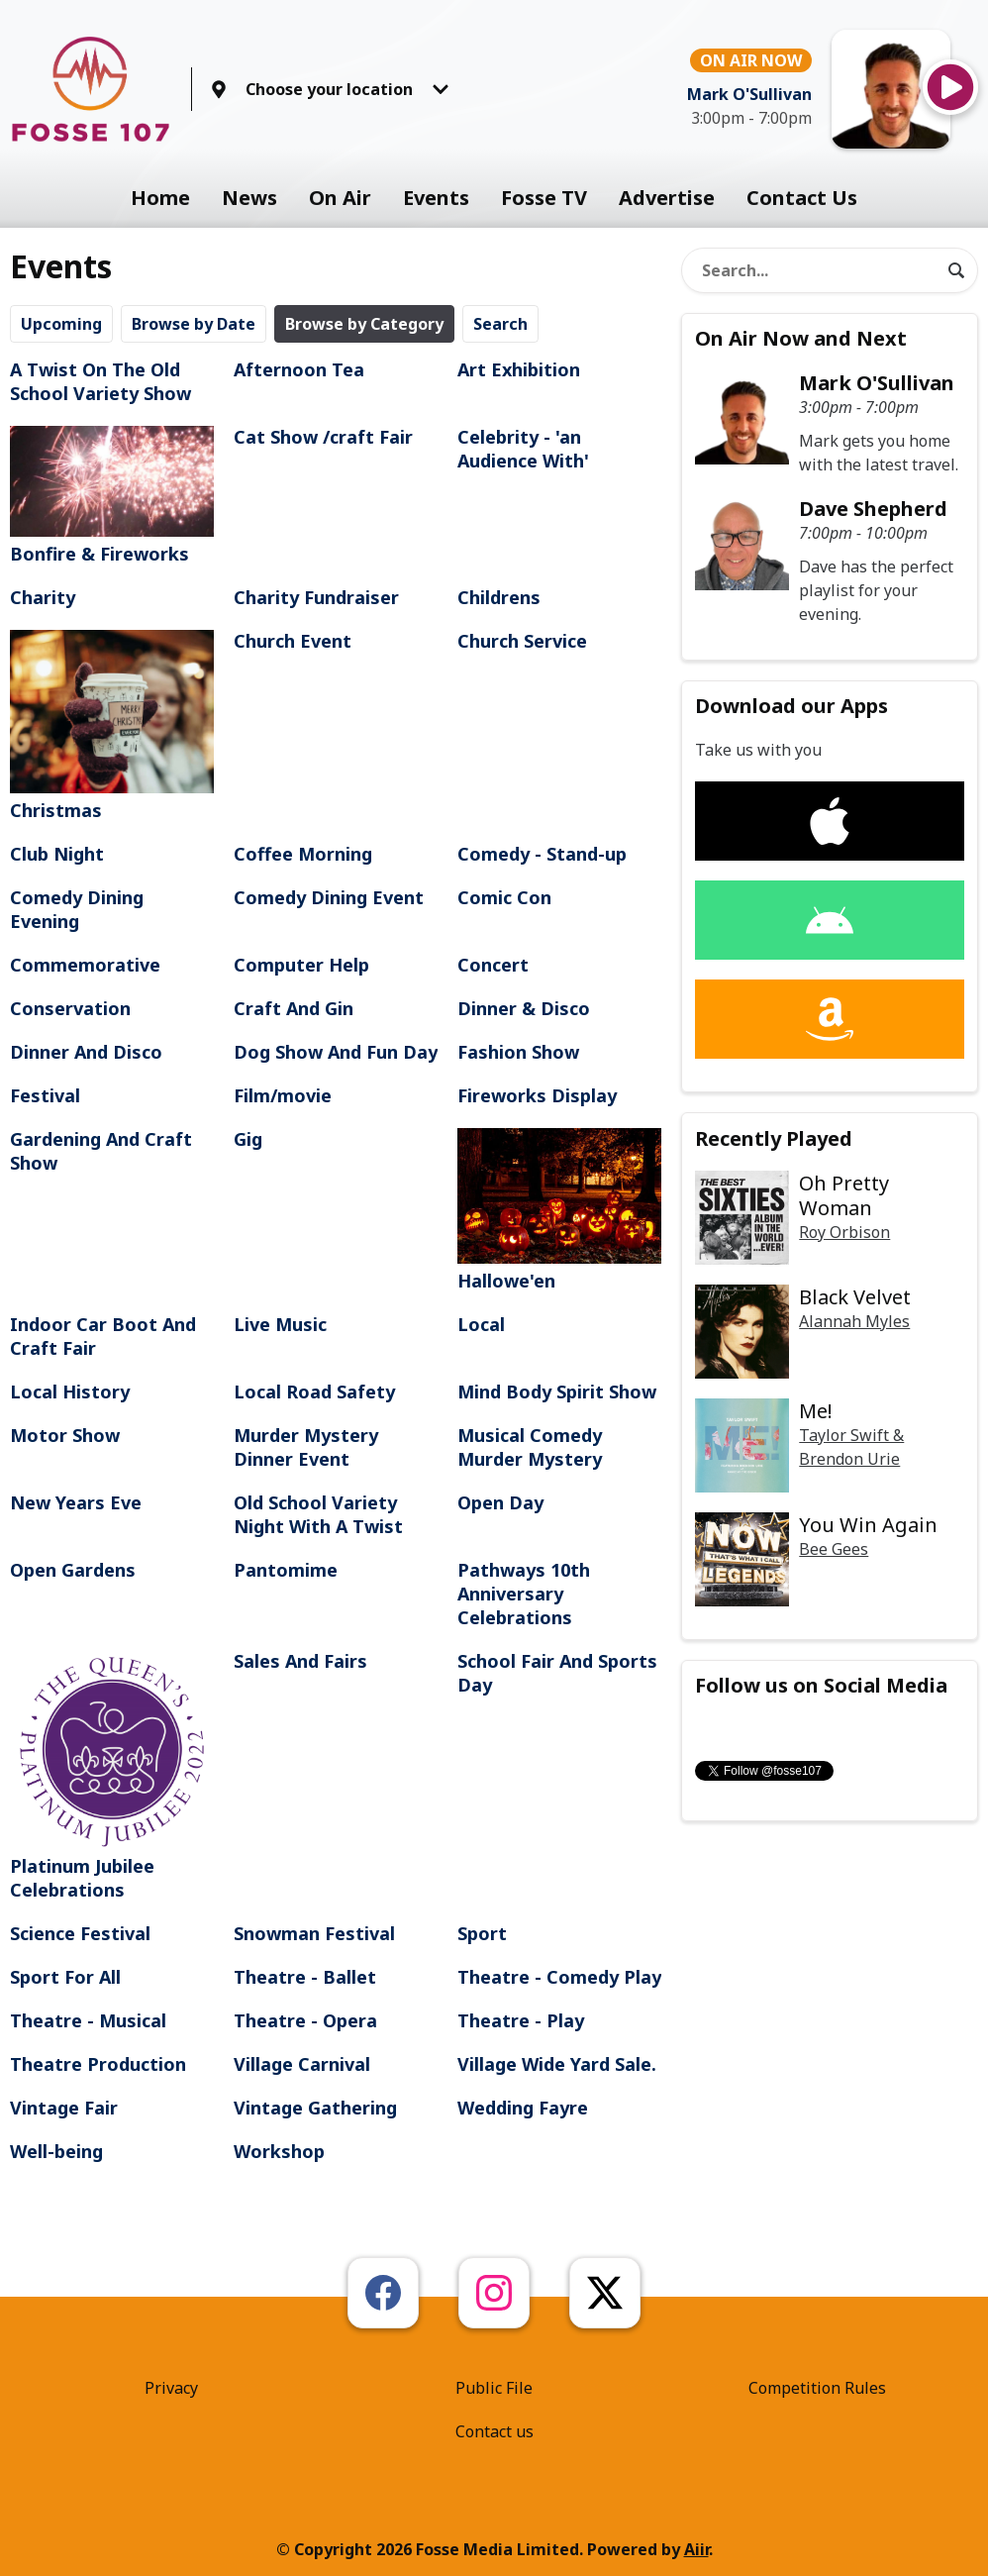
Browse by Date (193, 324)
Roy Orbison (844, 1232)
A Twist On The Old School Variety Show (100, 381)
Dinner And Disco (86, 1052)
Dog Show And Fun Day (336, 1052)
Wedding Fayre (522, 2107)
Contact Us (801, 197)
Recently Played (773, 1138)
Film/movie (283, 1095)
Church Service (522, 641)
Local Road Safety (314, 1391)
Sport (482, 1933)
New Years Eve (76, 1502)
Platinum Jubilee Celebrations (112, 1775)
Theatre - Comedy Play (559, 1977)
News (249, 197)
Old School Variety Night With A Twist (318, 1514)
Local (481, 1324)
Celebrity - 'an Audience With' (523, 448)
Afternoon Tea (299, 369)
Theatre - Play (520, 2020)
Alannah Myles (854, 1321)
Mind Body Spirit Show (556, 1391)
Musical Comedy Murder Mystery (529, 1447)
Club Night (57, 854)
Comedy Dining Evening (77, 909)
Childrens (499, 597)
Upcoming (61, 324)
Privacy (171, 2388)
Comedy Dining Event (329, 897)
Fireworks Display (537, 1095)
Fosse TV (544, 197)
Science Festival (80, 1933)
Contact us (494, 2431)
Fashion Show (518, 1052)
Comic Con (504, 897)
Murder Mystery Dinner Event (306, 1447)
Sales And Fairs (300, 1661)
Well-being (56, 2151)
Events (436, 197)
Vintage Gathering (315, 2107)
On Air (340, 197)
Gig (248, 1139)
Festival (45, 1095)
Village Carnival (302, 2064)
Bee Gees (833, 1549)
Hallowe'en (559, 1210)
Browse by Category (364, 324)
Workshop (279, 2151)
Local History (70, 1391)
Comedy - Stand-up (542, 854)
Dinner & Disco (523, 1008)
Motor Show (65, 1435)
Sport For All (65, 1977)
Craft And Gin (293, 1008)
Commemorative (85, 965)
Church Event (292, 641)
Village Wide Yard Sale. (556, 2064)
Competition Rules (817, 2388)
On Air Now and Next (801, 338)
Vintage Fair (64, 2107)
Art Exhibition (518, 369)
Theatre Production (98, 2064)
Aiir (696, 2549)
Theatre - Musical (88, 2020)
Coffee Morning (303, 854)
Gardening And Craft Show (101, 1151)
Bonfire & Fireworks (112, 496)
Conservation (70, 1008)
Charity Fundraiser (316, 597)
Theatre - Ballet (305, 1977)
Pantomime (286, 1570)
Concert (493, 965)
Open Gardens (73, 1570)
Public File (494, 2388)
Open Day (500, 1502)
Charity (42, 597)
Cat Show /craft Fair (323, 437)
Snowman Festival (314, 1933)
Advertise (667, 197)
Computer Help (301, 965)
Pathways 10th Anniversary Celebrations (523, 1593)
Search (500, 324)
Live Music (280, 1324)
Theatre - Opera (305, 2020)
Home (160, 197)
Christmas (112, 726)
